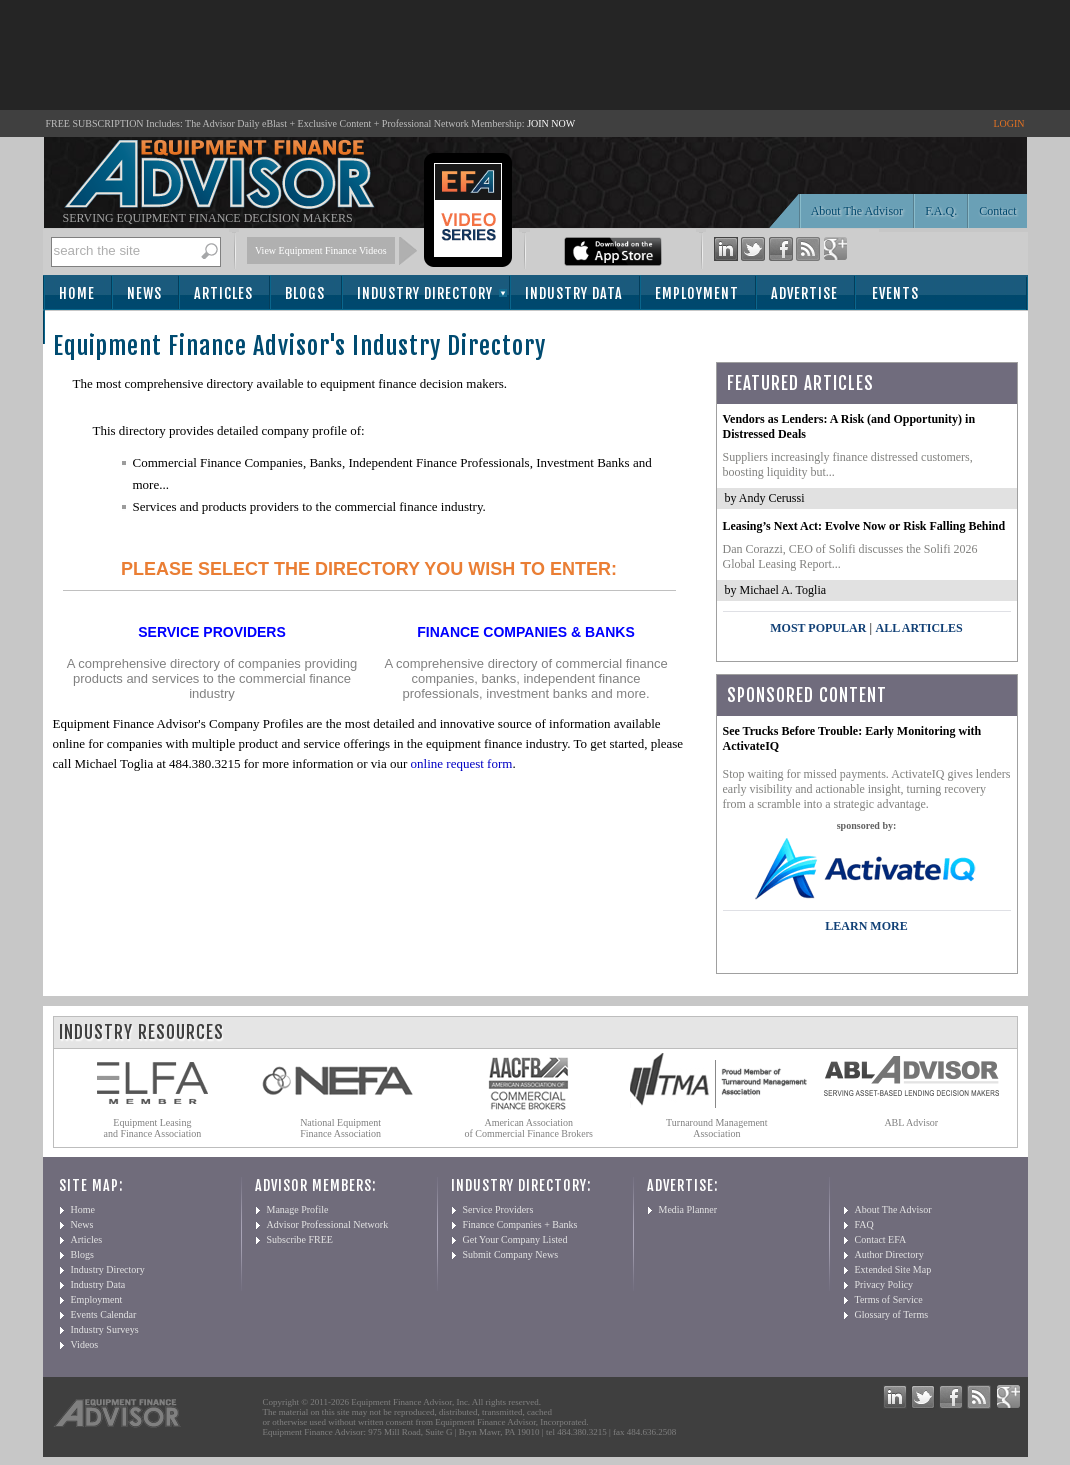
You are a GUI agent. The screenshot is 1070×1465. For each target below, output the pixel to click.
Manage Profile (298, 1209)
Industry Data (574, 293)
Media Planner (688, 1209)
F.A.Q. (941, 211)
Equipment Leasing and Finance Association (153, 1128)
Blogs (305, 293)
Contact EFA (881, 1239)
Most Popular (818, 628)
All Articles (918, 628)
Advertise (804, 293)
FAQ (864, 1224)
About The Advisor (857, 211)
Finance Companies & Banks (526, 632)
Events (895, 293)
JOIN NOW (551, 123)
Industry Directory (425, 293)
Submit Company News (511, 1254)
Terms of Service (889, 1299)
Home (77, 293)
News (144, 293)
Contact (997, 211)
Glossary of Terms (892, 1314)
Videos (85, 1344)
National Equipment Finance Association (340, 1128)
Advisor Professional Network (328, 1224)
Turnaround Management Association (717, 1128)
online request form (462, 763)
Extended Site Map (893, 1269)
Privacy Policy (884, 1284)
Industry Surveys (105, 1329)
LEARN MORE (866, 926)
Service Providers (212, 632)
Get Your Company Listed (515, 1239)
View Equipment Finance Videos (321, 250)
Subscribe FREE (300, 1239)
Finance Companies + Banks (520, 1224)
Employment (697, 293)
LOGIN (1008, 123)
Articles (223, 293)
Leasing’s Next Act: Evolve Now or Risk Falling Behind (864, 526)
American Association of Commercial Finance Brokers (528, 1128)
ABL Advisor (911, 1122)
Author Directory (889, 1254)
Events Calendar (104, 1314)
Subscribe (99, 328)
